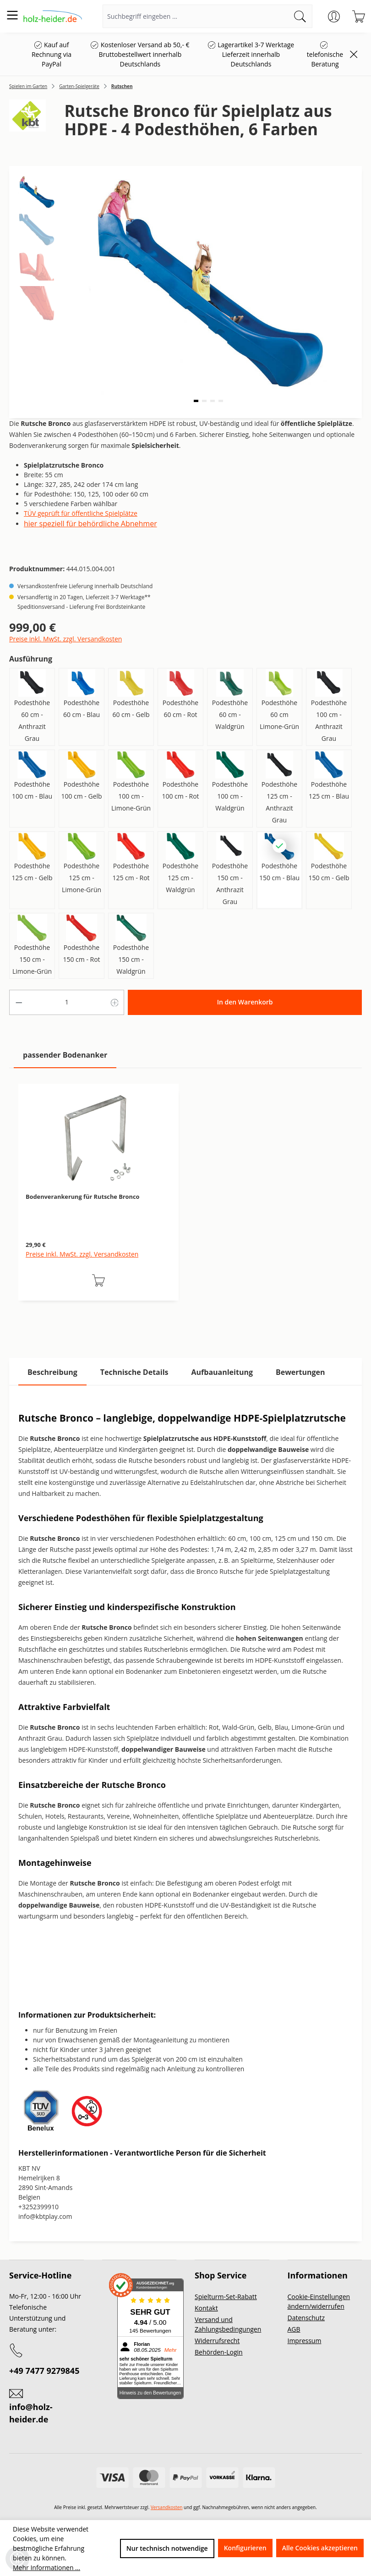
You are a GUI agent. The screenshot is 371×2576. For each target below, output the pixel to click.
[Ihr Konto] (334, 16)
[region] (185, 1201)
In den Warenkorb (245, 1002)
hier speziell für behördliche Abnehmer (90, 524)
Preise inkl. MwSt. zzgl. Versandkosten (65, 638)
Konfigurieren (245, 2547)
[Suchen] (300, 16)
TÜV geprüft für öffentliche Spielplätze (80, 513)
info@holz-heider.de (31, 2413)
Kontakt (206, 2308)
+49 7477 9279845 (44, 2370)
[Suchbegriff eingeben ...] (196, 16)
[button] (196, 401)
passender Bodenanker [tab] (65, 1055)
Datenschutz (306, 2317)
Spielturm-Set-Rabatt (226, 2296)
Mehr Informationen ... (46, 2567)
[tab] (52, 1372)
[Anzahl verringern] (18, 1002)
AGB (294, 2329)
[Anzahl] (67, 1002)
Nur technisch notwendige (167, 2548)
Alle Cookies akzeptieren (320, 2547)
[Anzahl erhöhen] (115, 1002)
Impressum (305, 2340)
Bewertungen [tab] (300, 1372)
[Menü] (12, 15)
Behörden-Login (219, 2352)
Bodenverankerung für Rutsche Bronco (82, 1196)
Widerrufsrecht (217, 2340)
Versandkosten (167, 2507)
